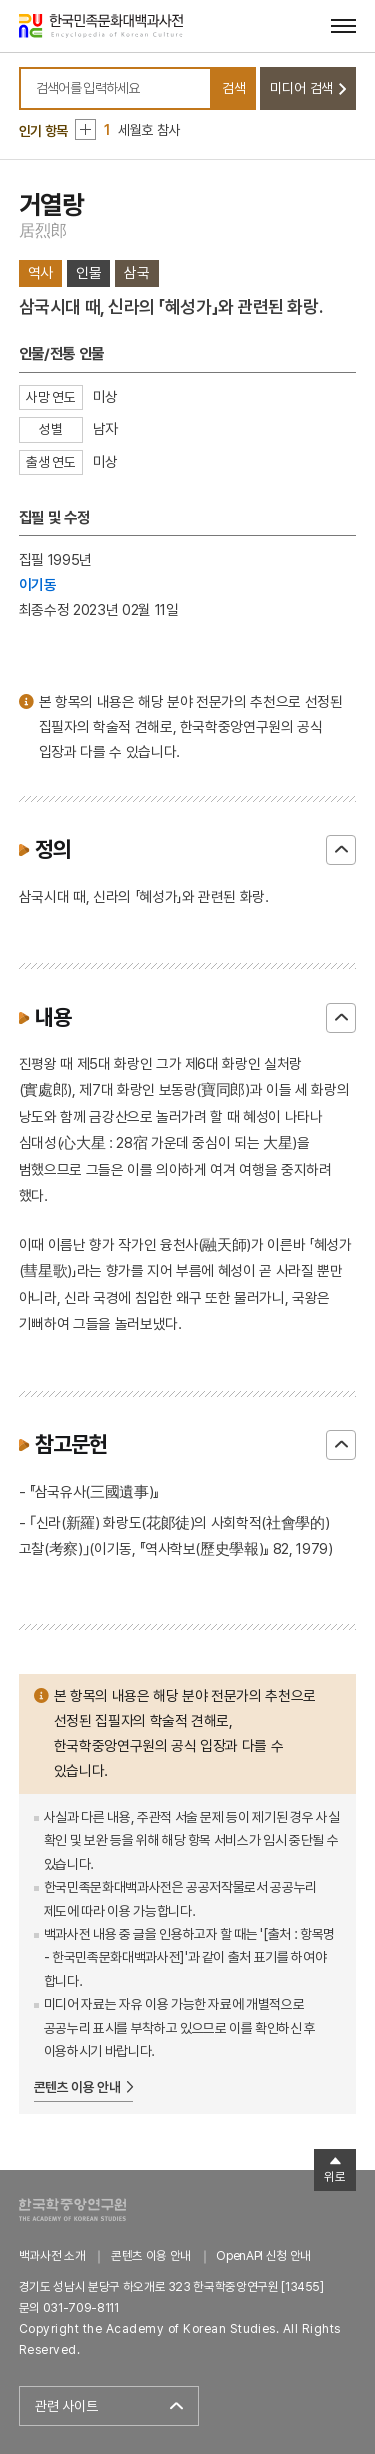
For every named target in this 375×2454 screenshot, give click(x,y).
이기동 (38, 584)
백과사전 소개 (52, 2255)
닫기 (341, 850)
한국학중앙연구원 (72, 2209)
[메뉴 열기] (343, 25)
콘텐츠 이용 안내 (77, 2087)
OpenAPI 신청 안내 (263, 2255)
